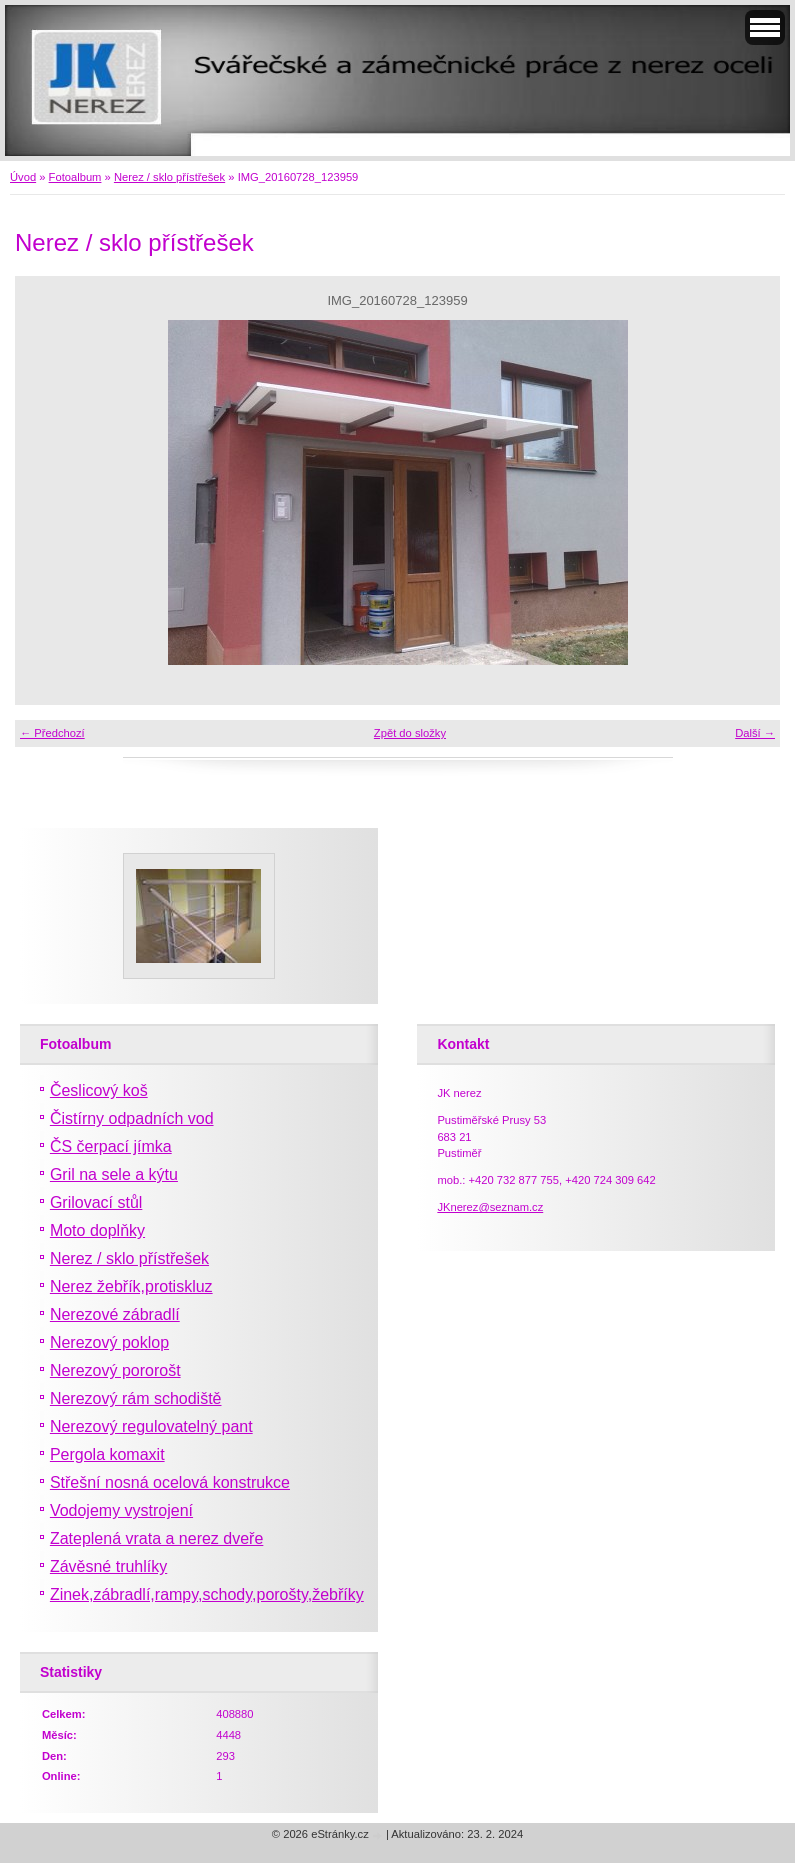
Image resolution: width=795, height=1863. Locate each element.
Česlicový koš (99, 1090)
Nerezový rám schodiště (136, 1398)
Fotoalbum (75, 177)
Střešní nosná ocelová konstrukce (170, 1482)
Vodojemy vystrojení (121, 1510)
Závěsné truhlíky (108, 1566)
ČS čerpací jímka (111, 1146)
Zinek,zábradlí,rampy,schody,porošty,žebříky (207, 1594)
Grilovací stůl (96, 1202)
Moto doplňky (97, 1230)
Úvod (23, 177)
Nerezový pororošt (115, 1370)
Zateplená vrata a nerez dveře (156, 1538)
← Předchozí (52, 733)
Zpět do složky (410, 733)
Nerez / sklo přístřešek (169, 177)
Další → (755, 733)
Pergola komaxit (107, 1454)
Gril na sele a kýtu (114, 1174)
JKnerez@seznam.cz (490, 1207)
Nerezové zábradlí (115, 1314)
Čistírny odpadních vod (132, 1118)
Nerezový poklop (109, 1342)
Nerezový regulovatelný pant (151, 1426)
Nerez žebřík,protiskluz (131, 1286)
